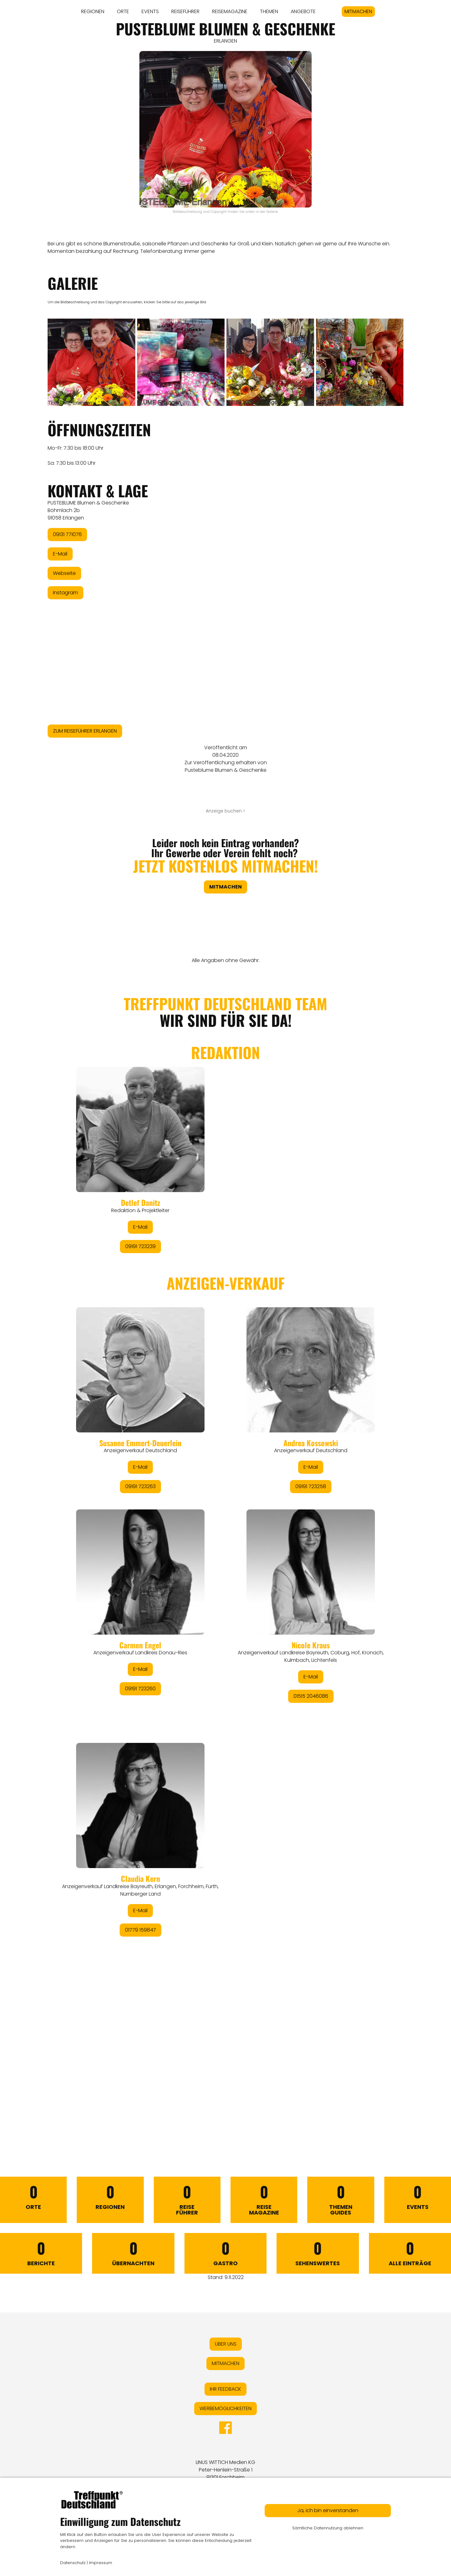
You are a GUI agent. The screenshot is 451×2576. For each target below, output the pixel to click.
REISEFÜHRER (185, 11)
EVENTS (150, 11)
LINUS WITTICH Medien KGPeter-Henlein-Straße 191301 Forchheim (225, 2470)
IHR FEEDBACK (225, 2389)
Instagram (65, 592)
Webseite (64, 573)
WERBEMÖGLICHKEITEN (225, 2408)
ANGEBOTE (303, 11)
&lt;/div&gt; (225, 1551)
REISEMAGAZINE (229, 11)
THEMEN (269, 11)
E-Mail (60, 553)
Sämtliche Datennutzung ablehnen (327, 2528)
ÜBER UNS (225, 2344)
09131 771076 (67, 534)
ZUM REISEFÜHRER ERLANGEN (85, 731)
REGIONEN (92, 11)
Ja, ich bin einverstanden (327, 2510)
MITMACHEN (358, 11)
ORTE (123, 11)
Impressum (100, 2563)
